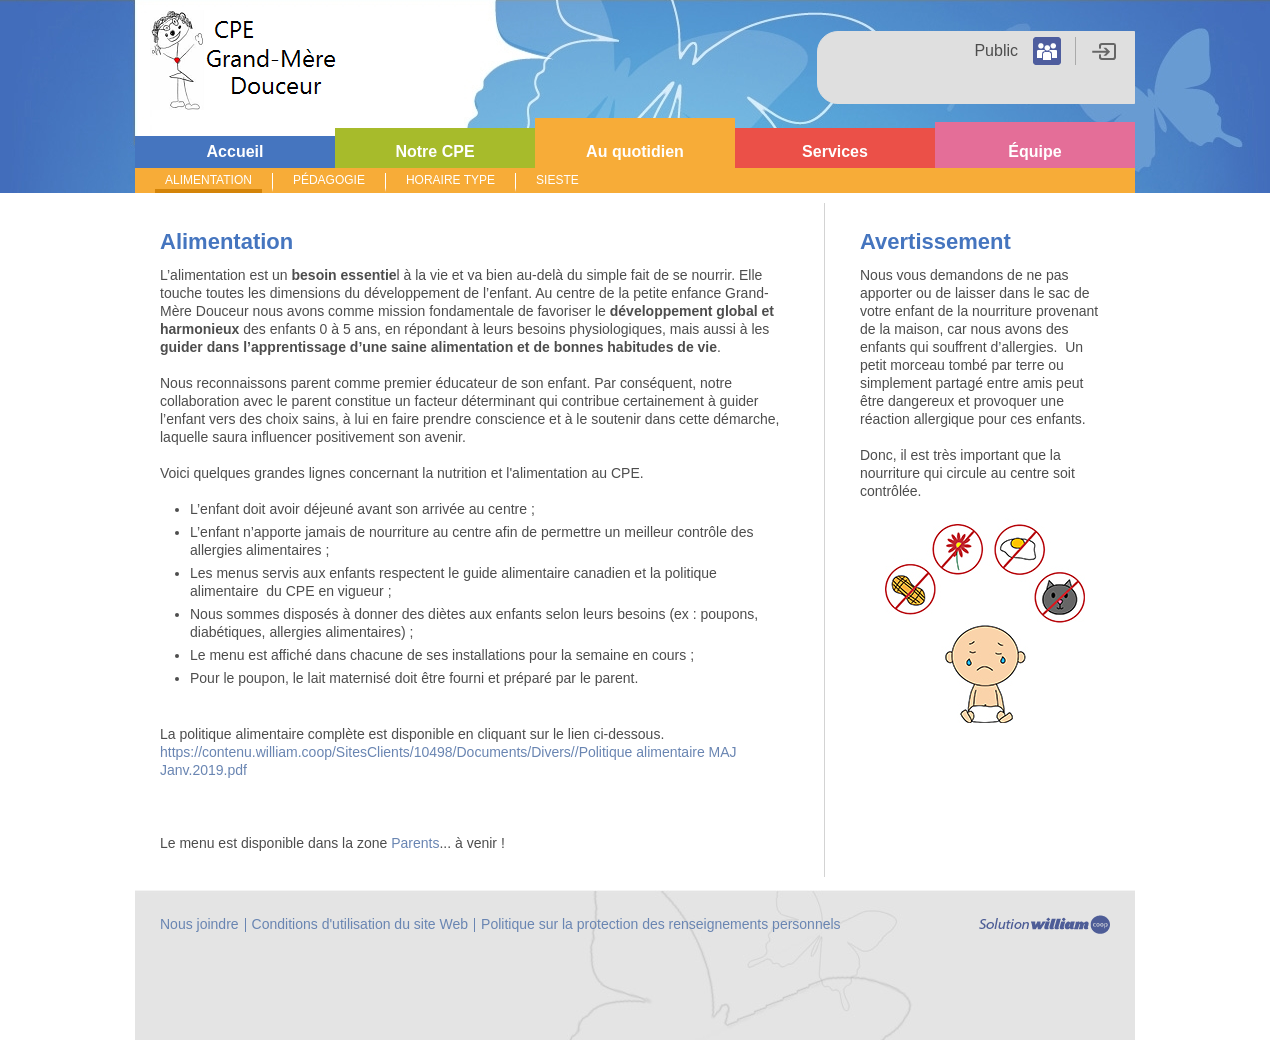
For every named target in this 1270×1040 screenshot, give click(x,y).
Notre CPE (434, 151)
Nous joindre (199, 924)
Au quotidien (635, 151)
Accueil (235, 151)
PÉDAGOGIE (329, 180)
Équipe (1034, 151)
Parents (415, 843)
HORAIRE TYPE (450, 180)
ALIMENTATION (208, 180)
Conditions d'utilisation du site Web (360, 924)
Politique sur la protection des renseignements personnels (661, 924)
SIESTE (557, 180)
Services (835, 151)
